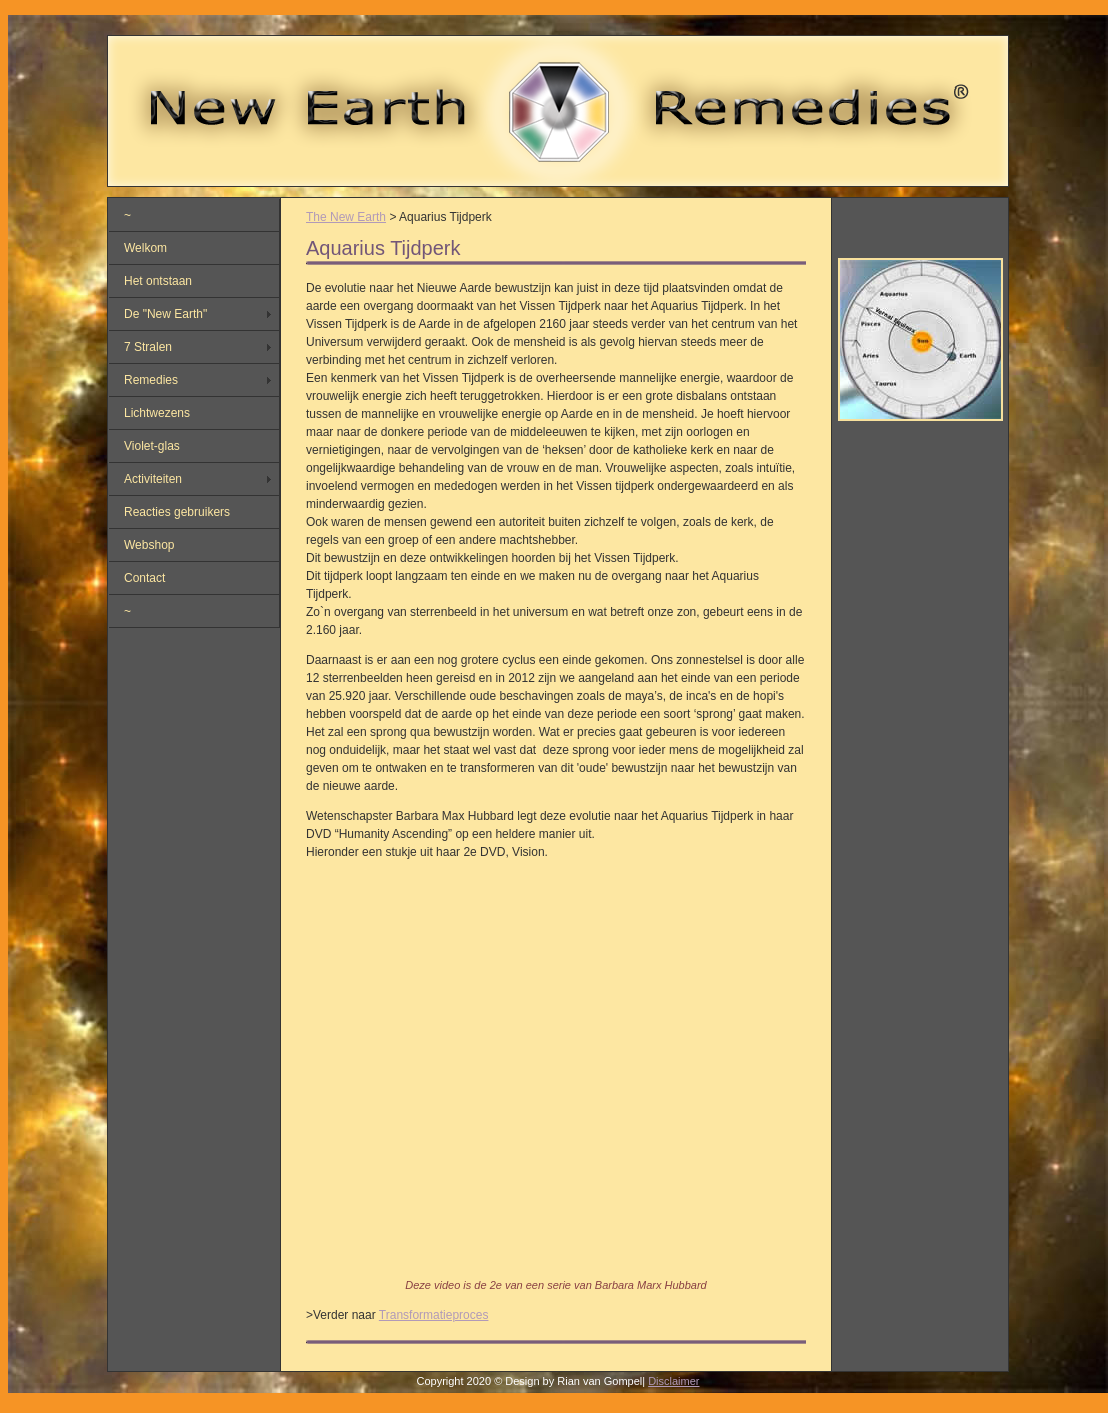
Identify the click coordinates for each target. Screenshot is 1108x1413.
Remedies (151, 380)
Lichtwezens (157, 413)
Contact (144, 578)
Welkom (145, 248)
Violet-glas (152, 446)
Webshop (149, 545)
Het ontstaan (158, 281)
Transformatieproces (434, 1315)
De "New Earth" (165, 314)
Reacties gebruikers (177, 512)
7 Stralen (148, 347)
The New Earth (346, 217)
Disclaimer (673, 1381)
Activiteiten (153, 479)
